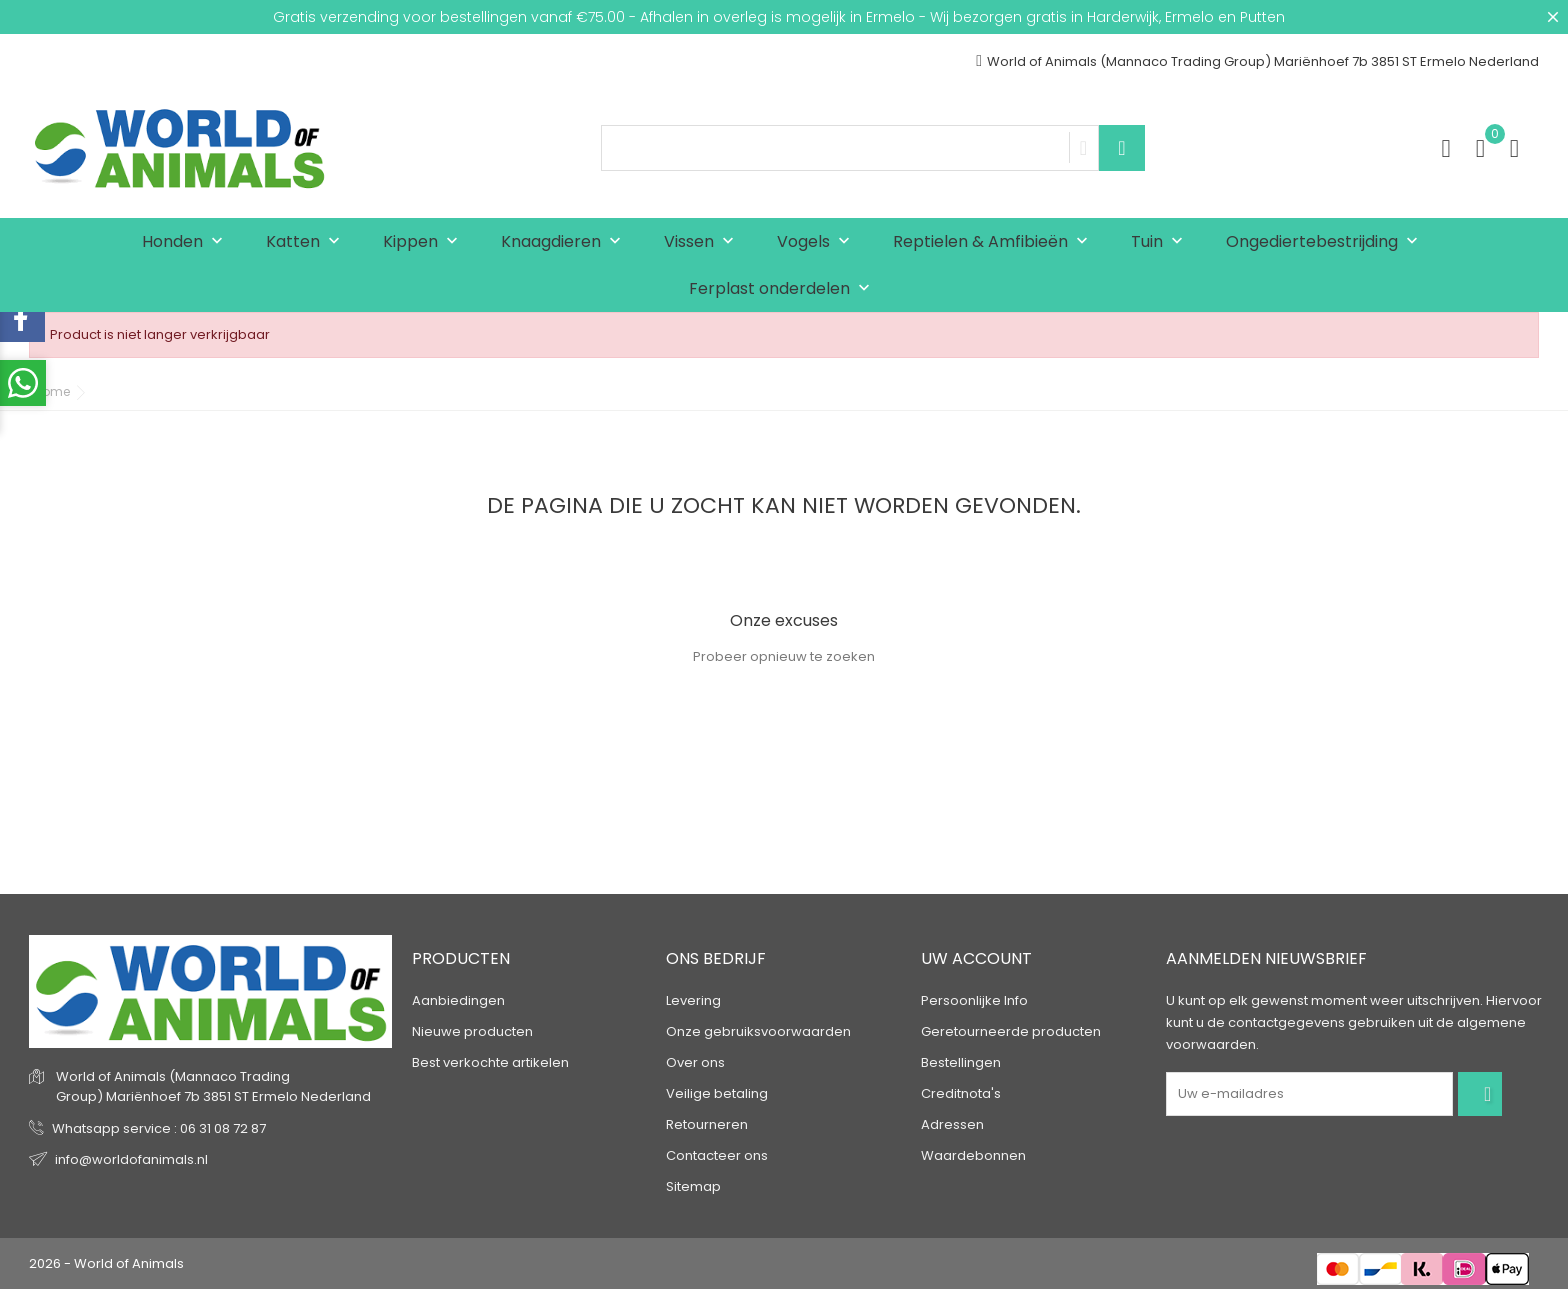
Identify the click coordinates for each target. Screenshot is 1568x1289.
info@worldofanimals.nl (131, 1159)
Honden (187, 242)
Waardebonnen (973, 1155)
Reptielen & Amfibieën (995, 242)
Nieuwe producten (472, 1031)
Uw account (976, 958)
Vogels (818, 242)
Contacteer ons (717, 1155)
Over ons (695, 1062)
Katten (307, 242)
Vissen (703, 242)
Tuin (1161, 242)
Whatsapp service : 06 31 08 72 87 (159, 1128)
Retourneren (707, 1124)
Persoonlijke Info (974, 1000)
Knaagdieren (565, 242)
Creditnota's (961, 1093)
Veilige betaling (717, 1093)
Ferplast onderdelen (784, 289)
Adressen (952, 1124)
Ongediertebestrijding (1326, 242)
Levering (693, 1000)
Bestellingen (961, 1062)
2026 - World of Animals (106, 1263)
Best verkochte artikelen (490, 1062)
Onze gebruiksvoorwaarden (758, 1031)
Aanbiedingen (458, 1000)
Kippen (425, 242)
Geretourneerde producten (1011, 1031)
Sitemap (693, 1186)
